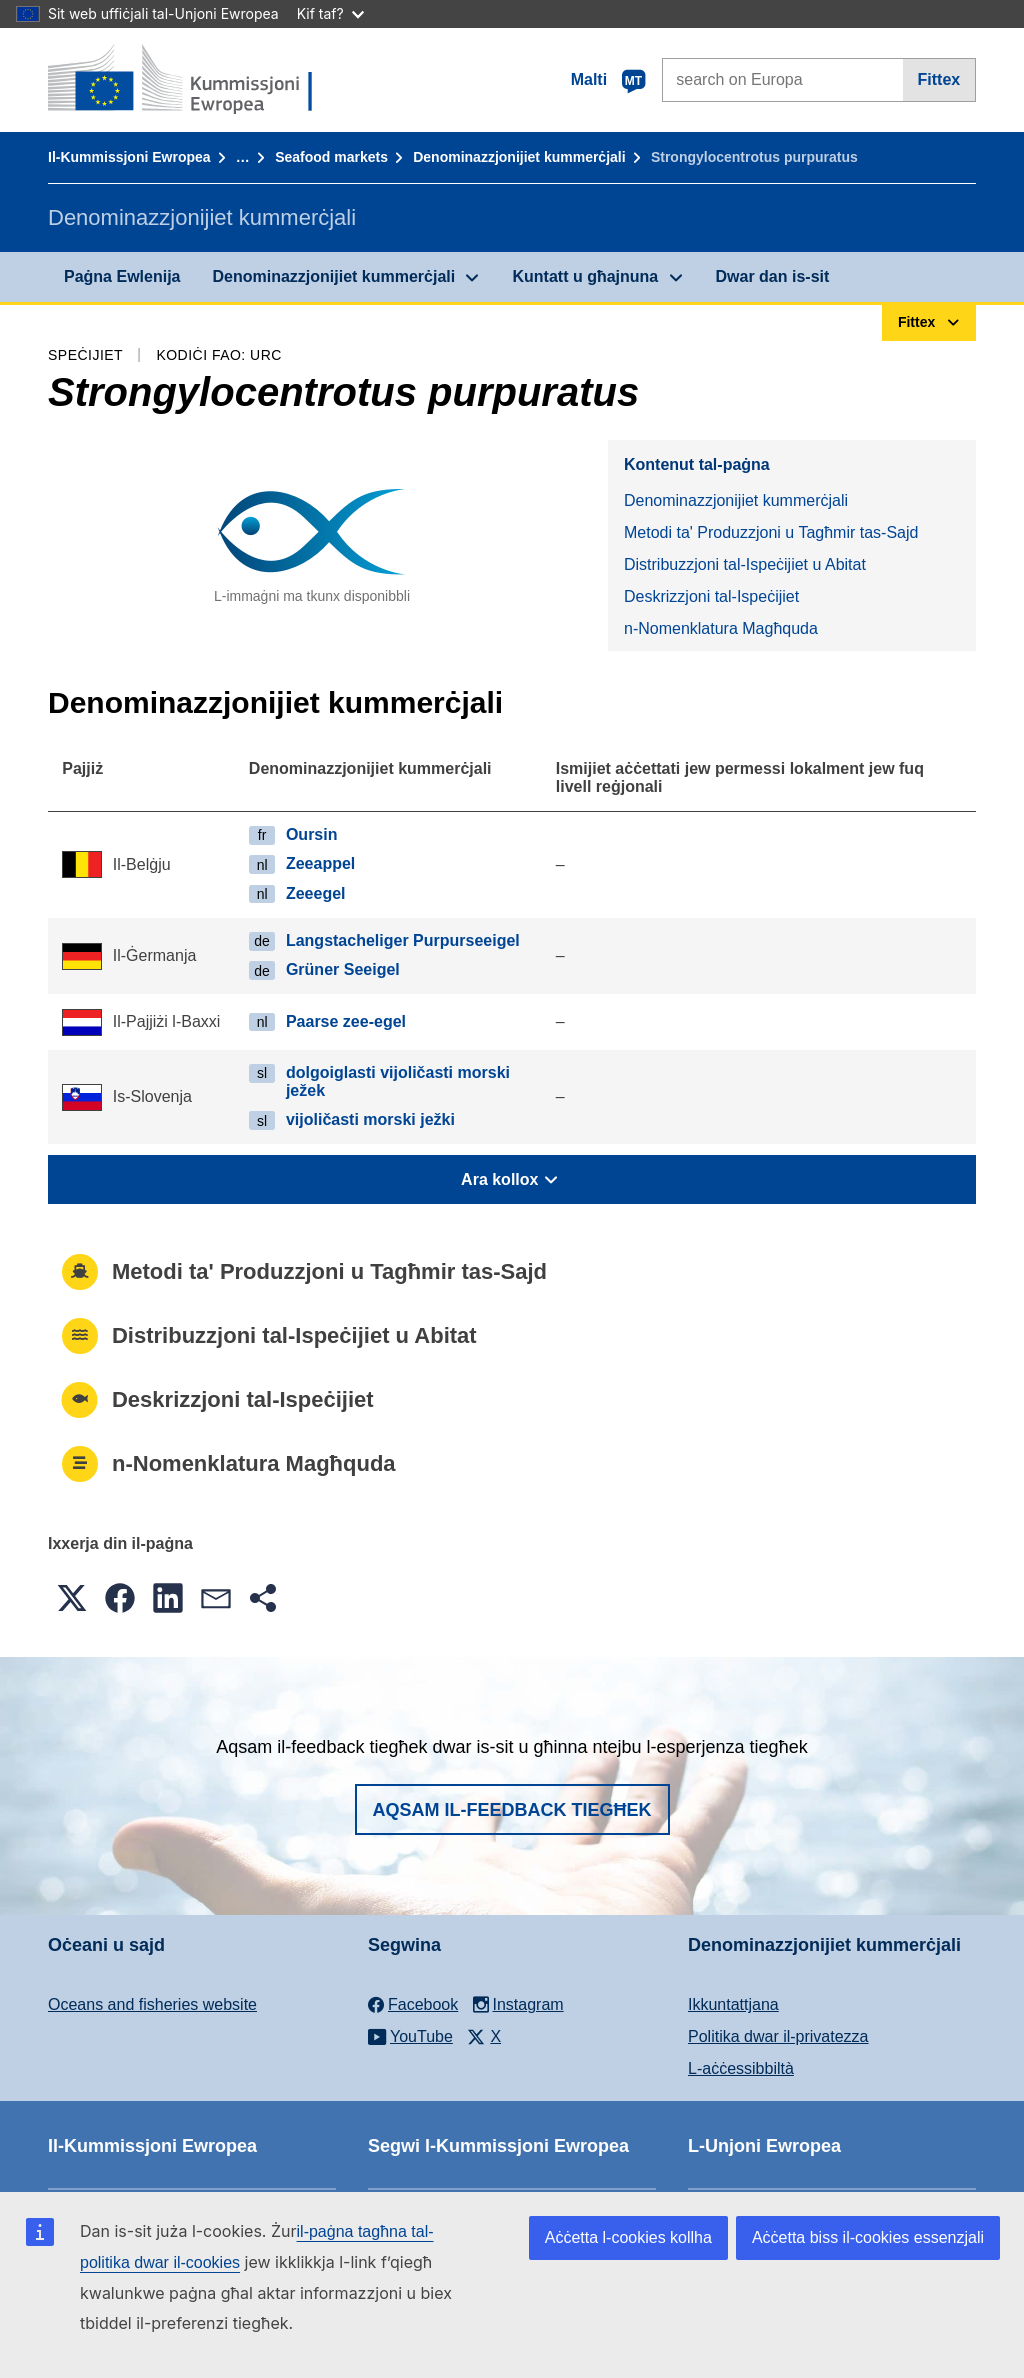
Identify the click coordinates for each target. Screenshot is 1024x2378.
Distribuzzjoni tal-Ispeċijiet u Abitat (745, 564)
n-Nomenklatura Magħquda (721, 628)
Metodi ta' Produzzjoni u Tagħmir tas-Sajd (771, 532)
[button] (72, 1598)
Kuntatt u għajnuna (585, 276)
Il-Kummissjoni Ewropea (129, 157)
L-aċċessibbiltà (741, 2068)
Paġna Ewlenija (122, 276)
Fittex (939, 79)
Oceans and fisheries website (152, 2004)
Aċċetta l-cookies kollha (628, 2237)
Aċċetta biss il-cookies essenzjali (868, 2237)
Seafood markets (331, 157)
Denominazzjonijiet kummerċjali (519, 157)
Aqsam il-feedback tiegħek (512, 1810)
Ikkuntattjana (733, 2004)
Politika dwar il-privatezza (778, 2036)
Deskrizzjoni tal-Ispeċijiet (711, 596)
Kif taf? (330, 13)
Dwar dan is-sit (773, 276)
